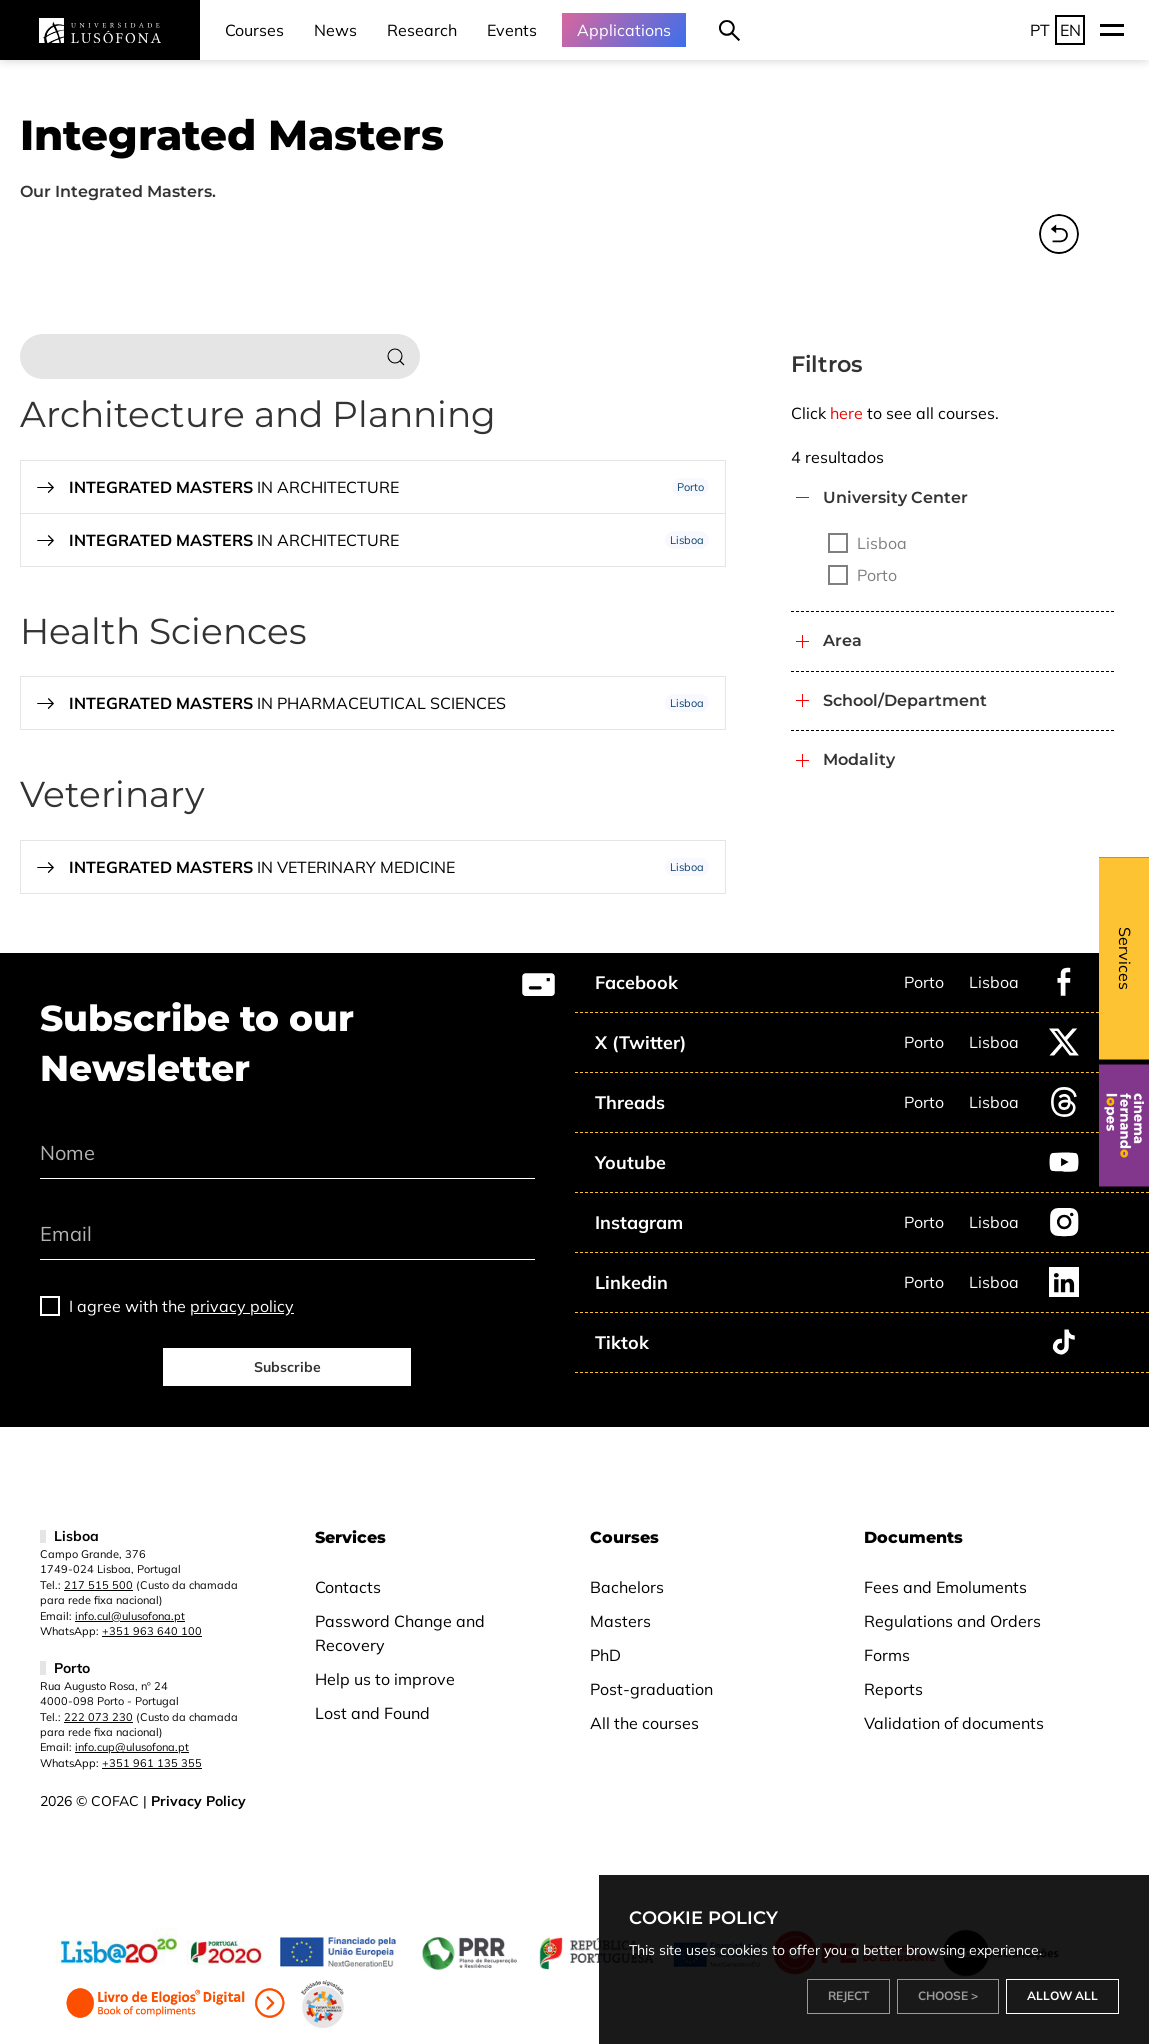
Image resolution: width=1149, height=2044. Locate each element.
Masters (620, 1621)
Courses (254, 30)
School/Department (905, 700)
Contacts (348, 1587)
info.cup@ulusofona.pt (132, 1747)
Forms (887, 1655)
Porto (924, 982)
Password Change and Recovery (400, 1633)
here (846, 413)
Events (512, 30)
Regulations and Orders (952, 1621)
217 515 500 (98, 1585)
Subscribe (287, 1367)
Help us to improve (385, 1679)
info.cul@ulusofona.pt (130, 1616)
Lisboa (994, 982)
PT (1040, 30)
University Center (895, 497)
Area (842, 640)
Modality (859, 759)
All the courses (644, 1723)
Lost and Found (372, 1713)
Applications (624, 30)
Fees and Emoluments (945, 1587)
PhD (605, 1655)
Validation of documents (954, 1723)
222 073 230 (98, 1717)
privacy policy (242, 1306)
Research (422, 30)
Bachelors (627, 1587)
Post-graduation (651, 1689)
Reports (893, 1689)
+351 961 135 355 (152, 1763)
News (335, 30)
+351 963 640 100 (152, 1631)
